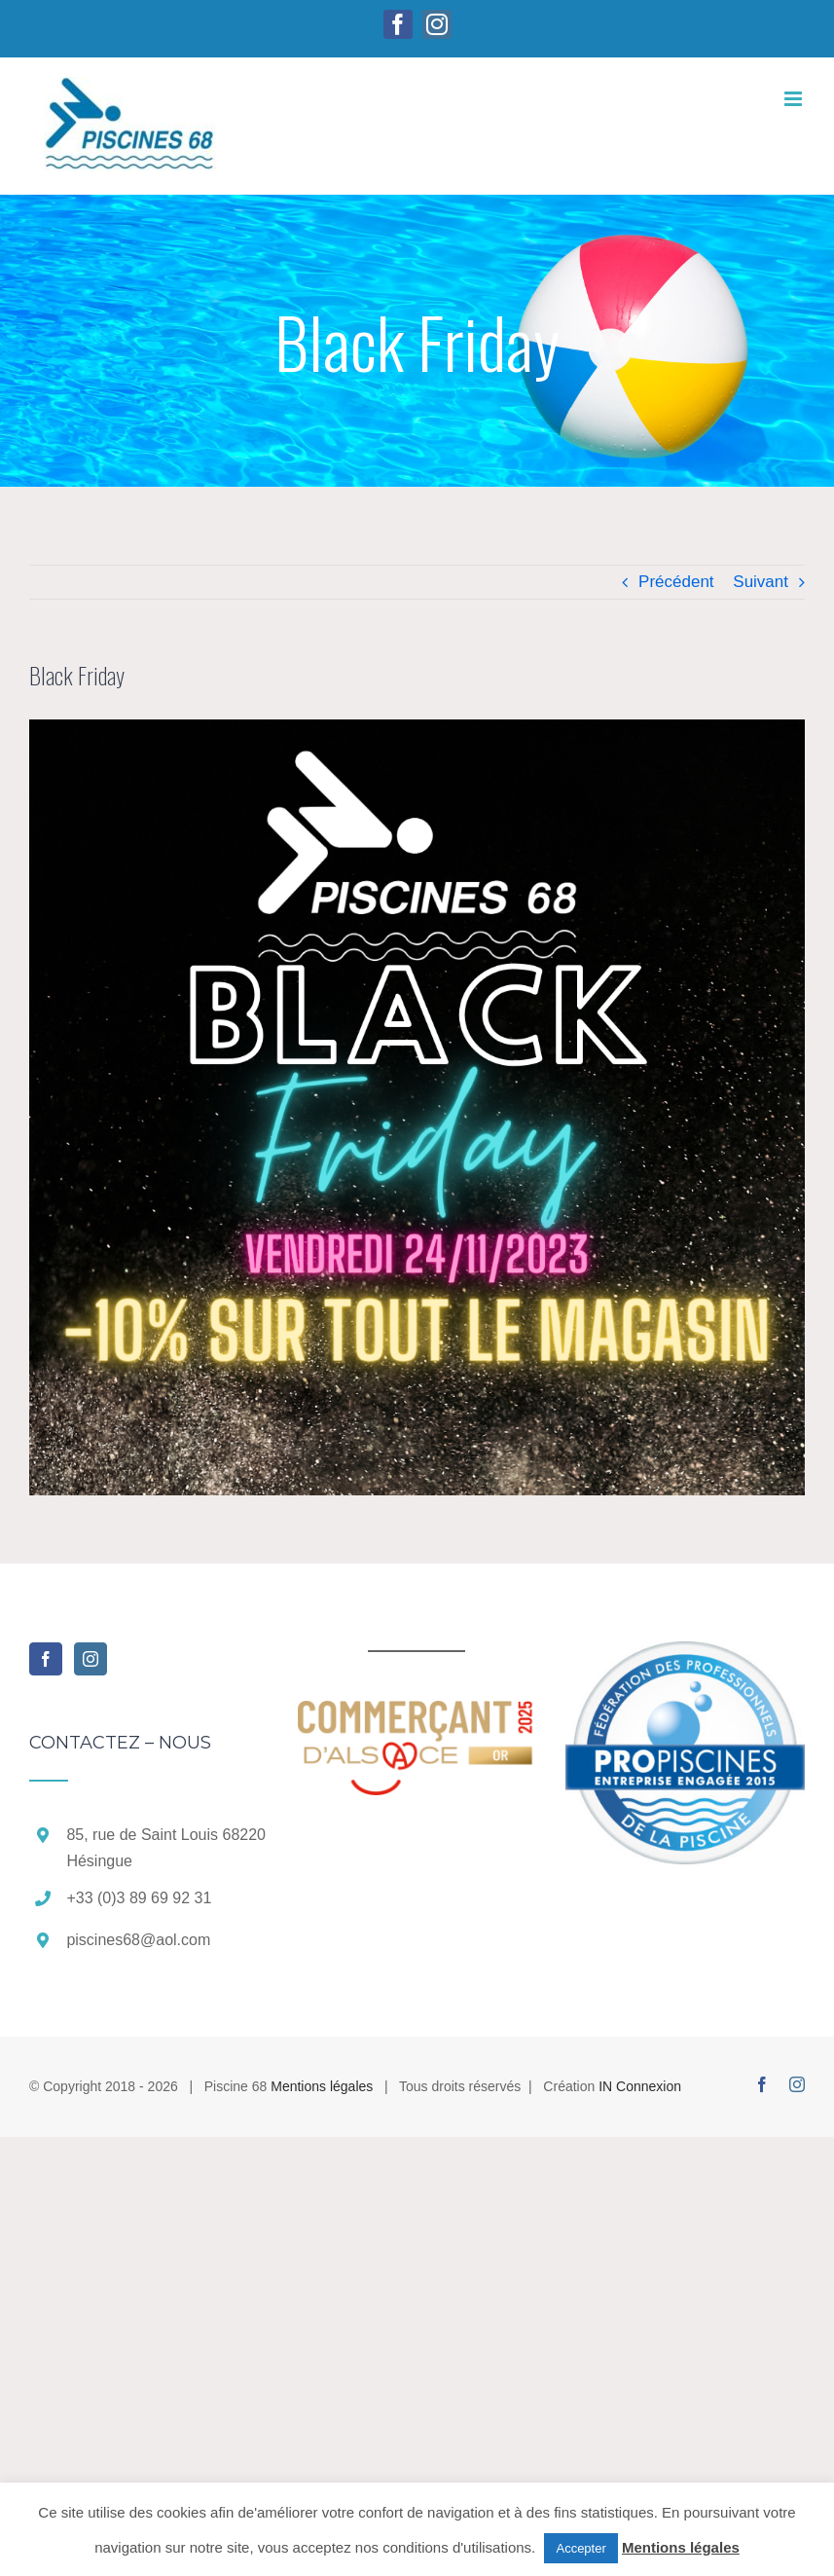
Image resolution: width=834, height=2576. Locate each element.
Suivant (760, 581)
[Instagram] (90, 1658)
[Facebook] (45, 1658)
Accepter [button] (580, 2548)
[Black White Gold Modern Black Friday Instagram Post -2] (417, 1107)
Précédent (676, 581)
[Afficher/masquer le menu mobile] (794, 99)
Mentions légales (322, 2086)
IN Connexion (639, 2086)
